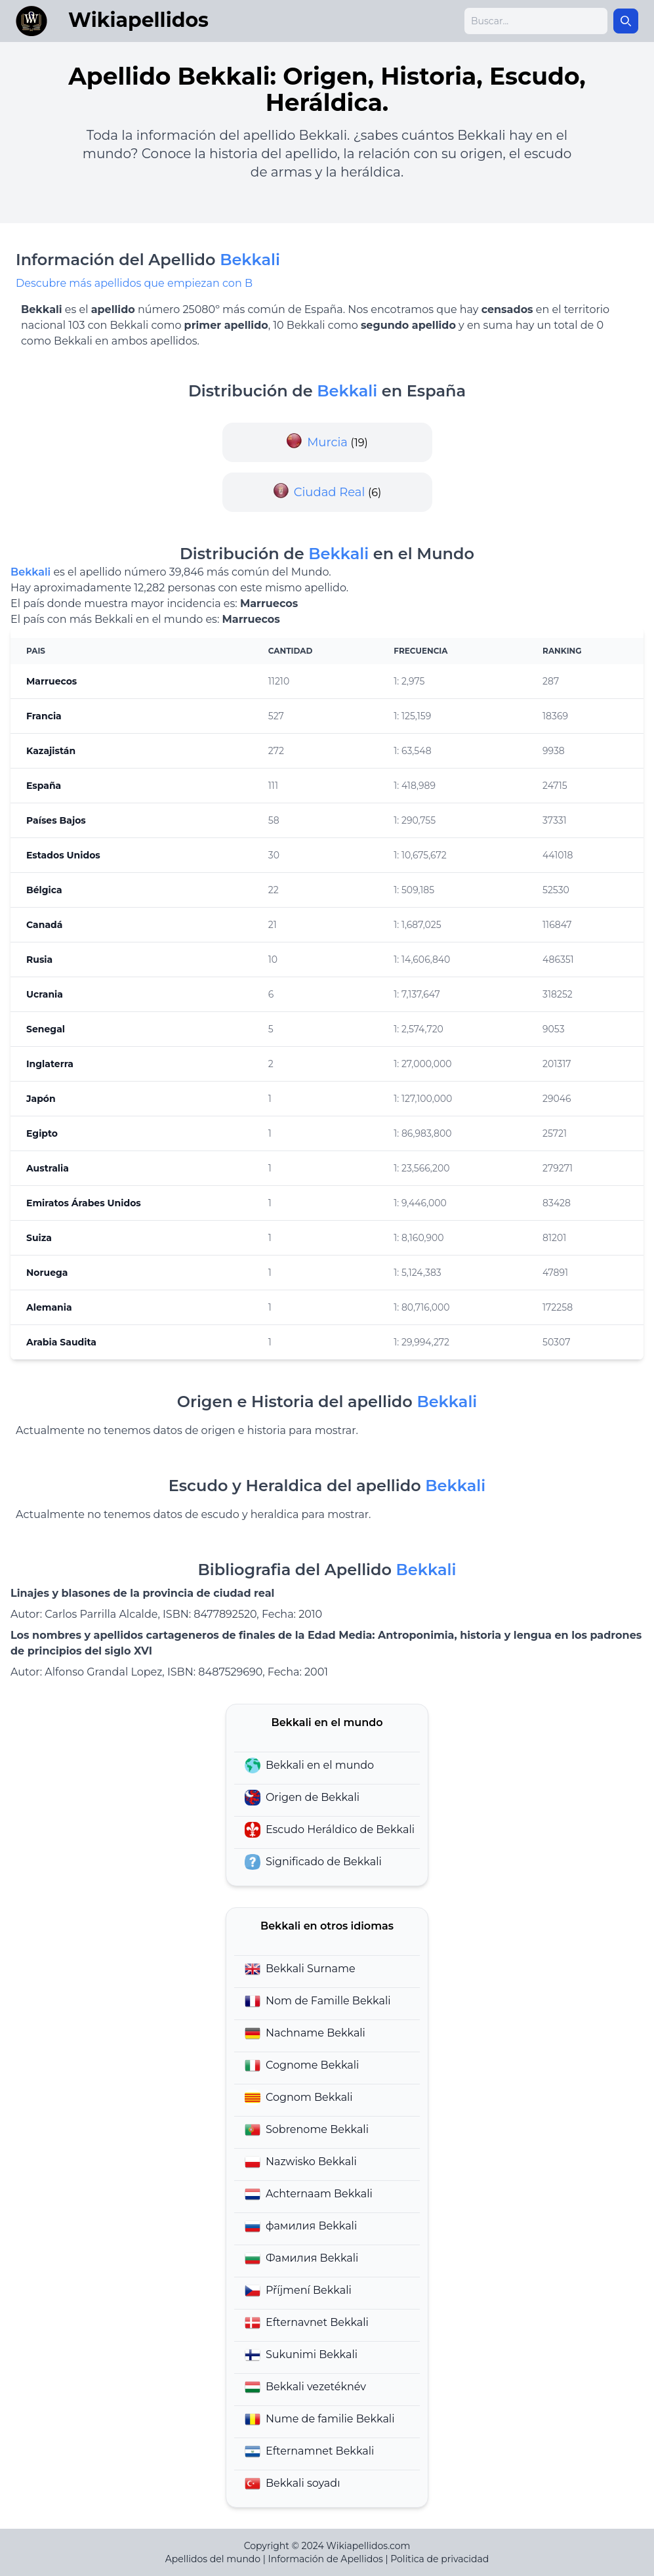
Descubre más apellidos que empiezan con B (134, 283)
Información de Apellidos (325, 2559)
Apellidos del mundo (212, 2559)
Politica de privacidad (439, 2559)
